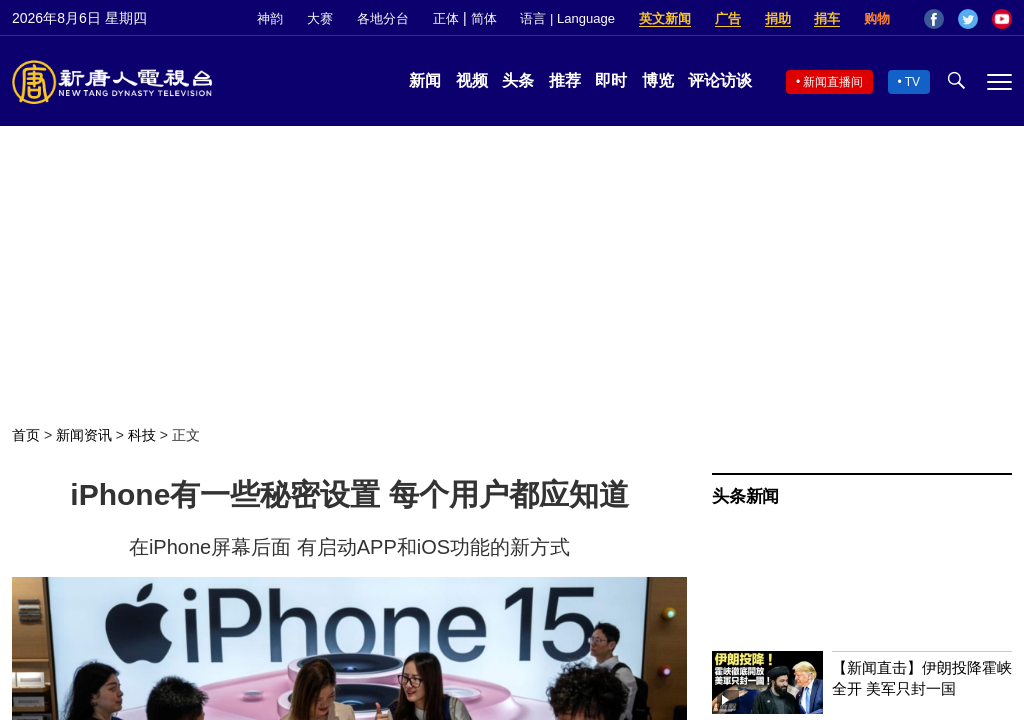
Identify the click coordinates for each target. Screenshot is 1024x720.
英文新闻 (665, 18)
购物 (877, 18)
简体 (484, 18)
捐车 (827, 18)
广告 (728, 18)
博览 (658, 80)
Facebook (934, 19)
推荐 (565, 80)
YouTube (1002, 19)
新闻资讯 (84, 435)
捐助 (778, 18)
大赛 (320, 18)
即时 (611, 80)
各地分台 (383, 18)
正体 (446, 18)
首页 (26, 435)
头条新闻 (745, 496)
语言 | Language (567, 18)
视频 (472, 80)
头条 (518, 80)
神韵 (270, 18)
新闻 (425, 80)
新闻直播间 (833, 82)
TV (912, 82)
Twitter (968, 19)
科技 (142, 435)
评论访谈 (720, 80)
